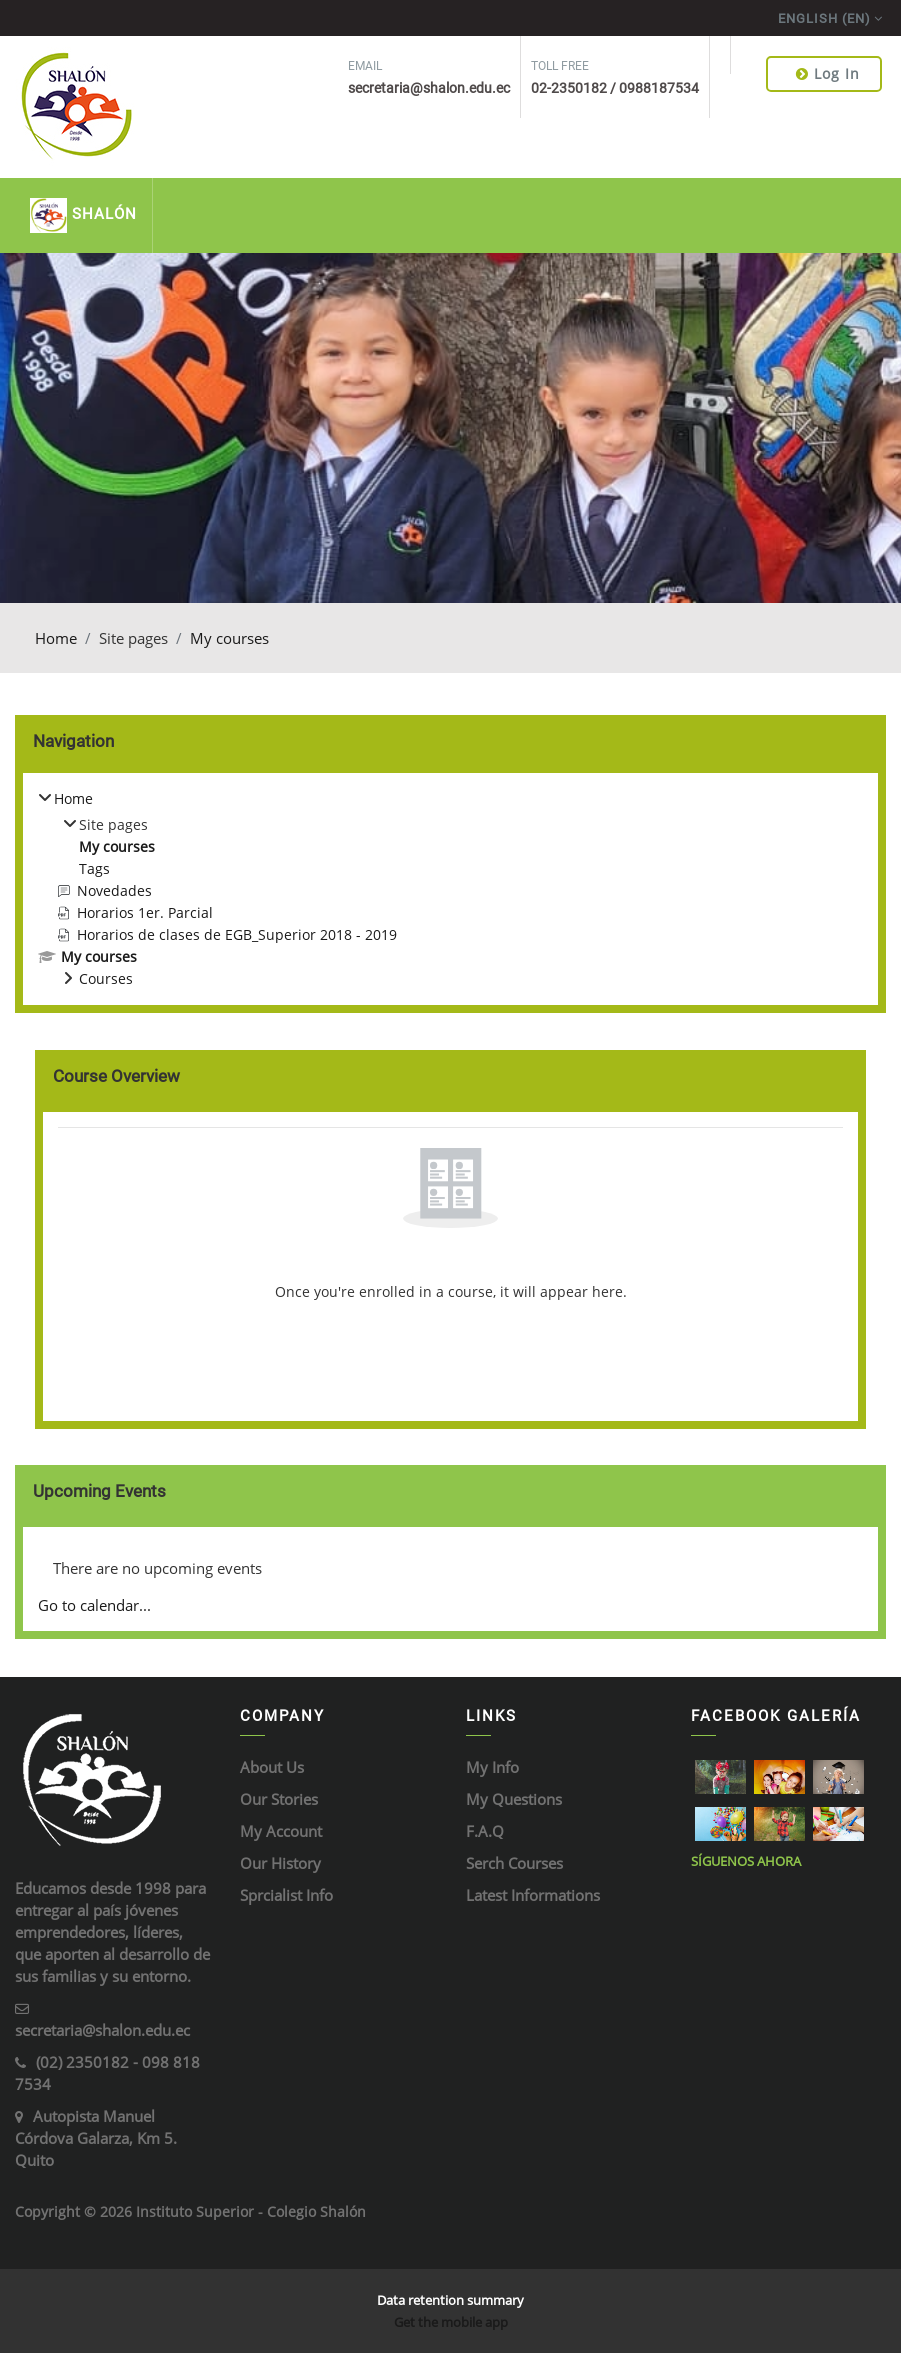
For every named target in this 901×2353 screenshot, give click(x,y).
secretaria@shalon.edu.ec (102, 2030)
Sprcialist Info (286, 1895)
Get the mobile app (451, 2322)
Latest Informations (533, 1895)
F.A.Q (485, 1831)
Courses (106, 978)
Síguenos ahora (746, 1861)
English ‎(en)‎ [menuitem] (824, 18)
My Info (492, 1767)
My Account (281, 1831)
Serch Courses (514, 1863)
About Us (272, 1767)
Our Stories (279, 1799)
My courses (229, 638)
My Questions (514, 1799)
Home (56, 638)
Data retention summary (450, 2300)
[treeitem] (450, 889)
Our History (280, 1863)
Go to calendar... (94, 1605)
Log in (828, 73)
